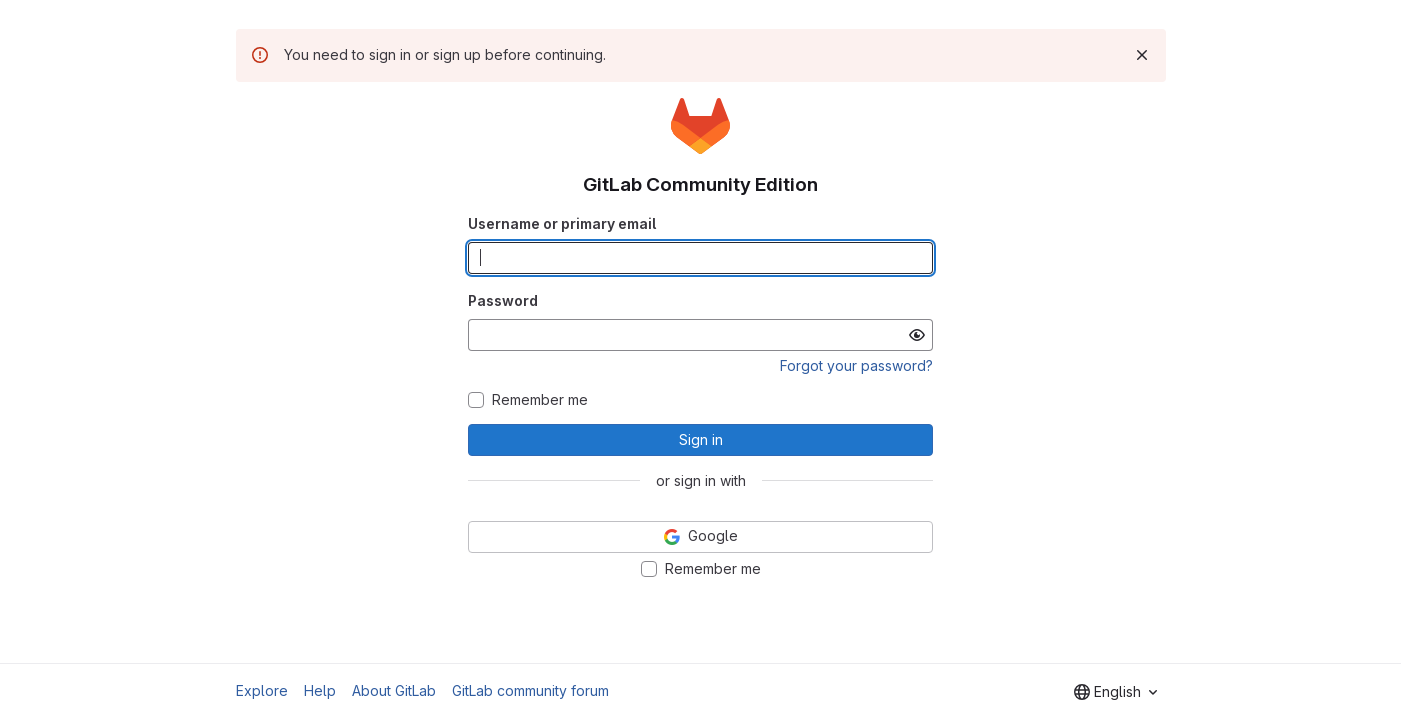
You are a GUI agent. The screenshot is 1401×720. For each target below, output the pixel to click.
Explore (262, 690)
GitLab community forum (530, 690)
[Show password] (917, 335)
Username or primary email (562, 223)
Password (503, 300)
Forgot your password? (856, 365)
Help (320, 690)
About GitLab (394, 690)
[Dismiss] (1142, 55)
